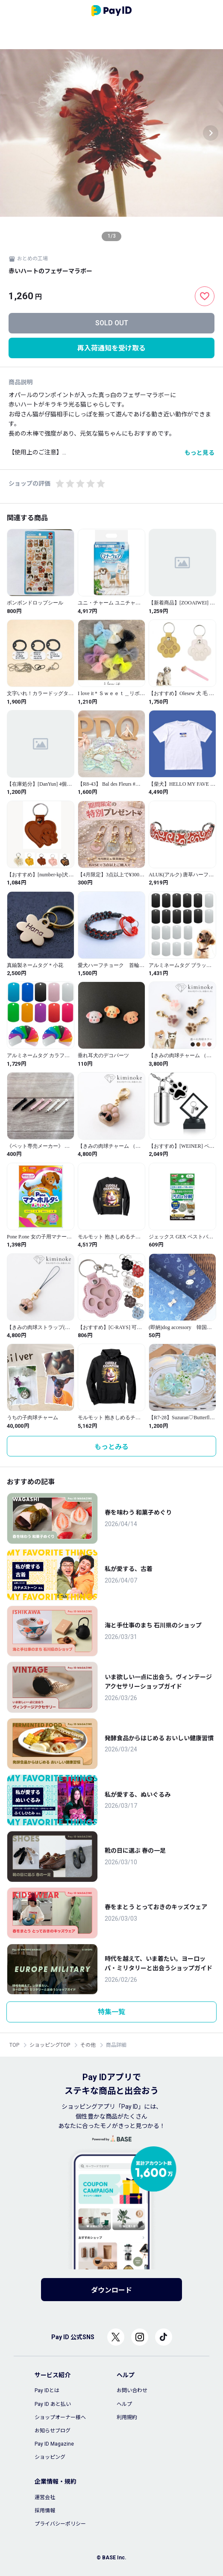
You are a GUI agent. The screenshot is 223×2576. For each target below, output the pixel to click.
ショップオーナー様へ (60, 2417)
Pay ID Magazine (54, 2444)
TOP (14, 2045)
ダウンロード (111, 2290)
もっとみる (111, 1447)
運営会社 (45, 2497)
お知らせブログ (52, 2431)
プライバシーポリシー (60, 2524)
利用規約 (127, 2417)
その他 (88, 2045)
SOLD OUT (111, 323)
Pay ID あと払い (53, 2404)
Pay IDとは (47, 2390)
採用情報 (45, 2511)
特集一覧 (111, 2012)
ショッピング (50, 2457)
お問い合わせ (132, 2390)
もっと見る (199, 452)
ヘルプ (124, 2404)
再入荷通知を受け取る (111, 348)
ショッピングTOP (49, 2045)
